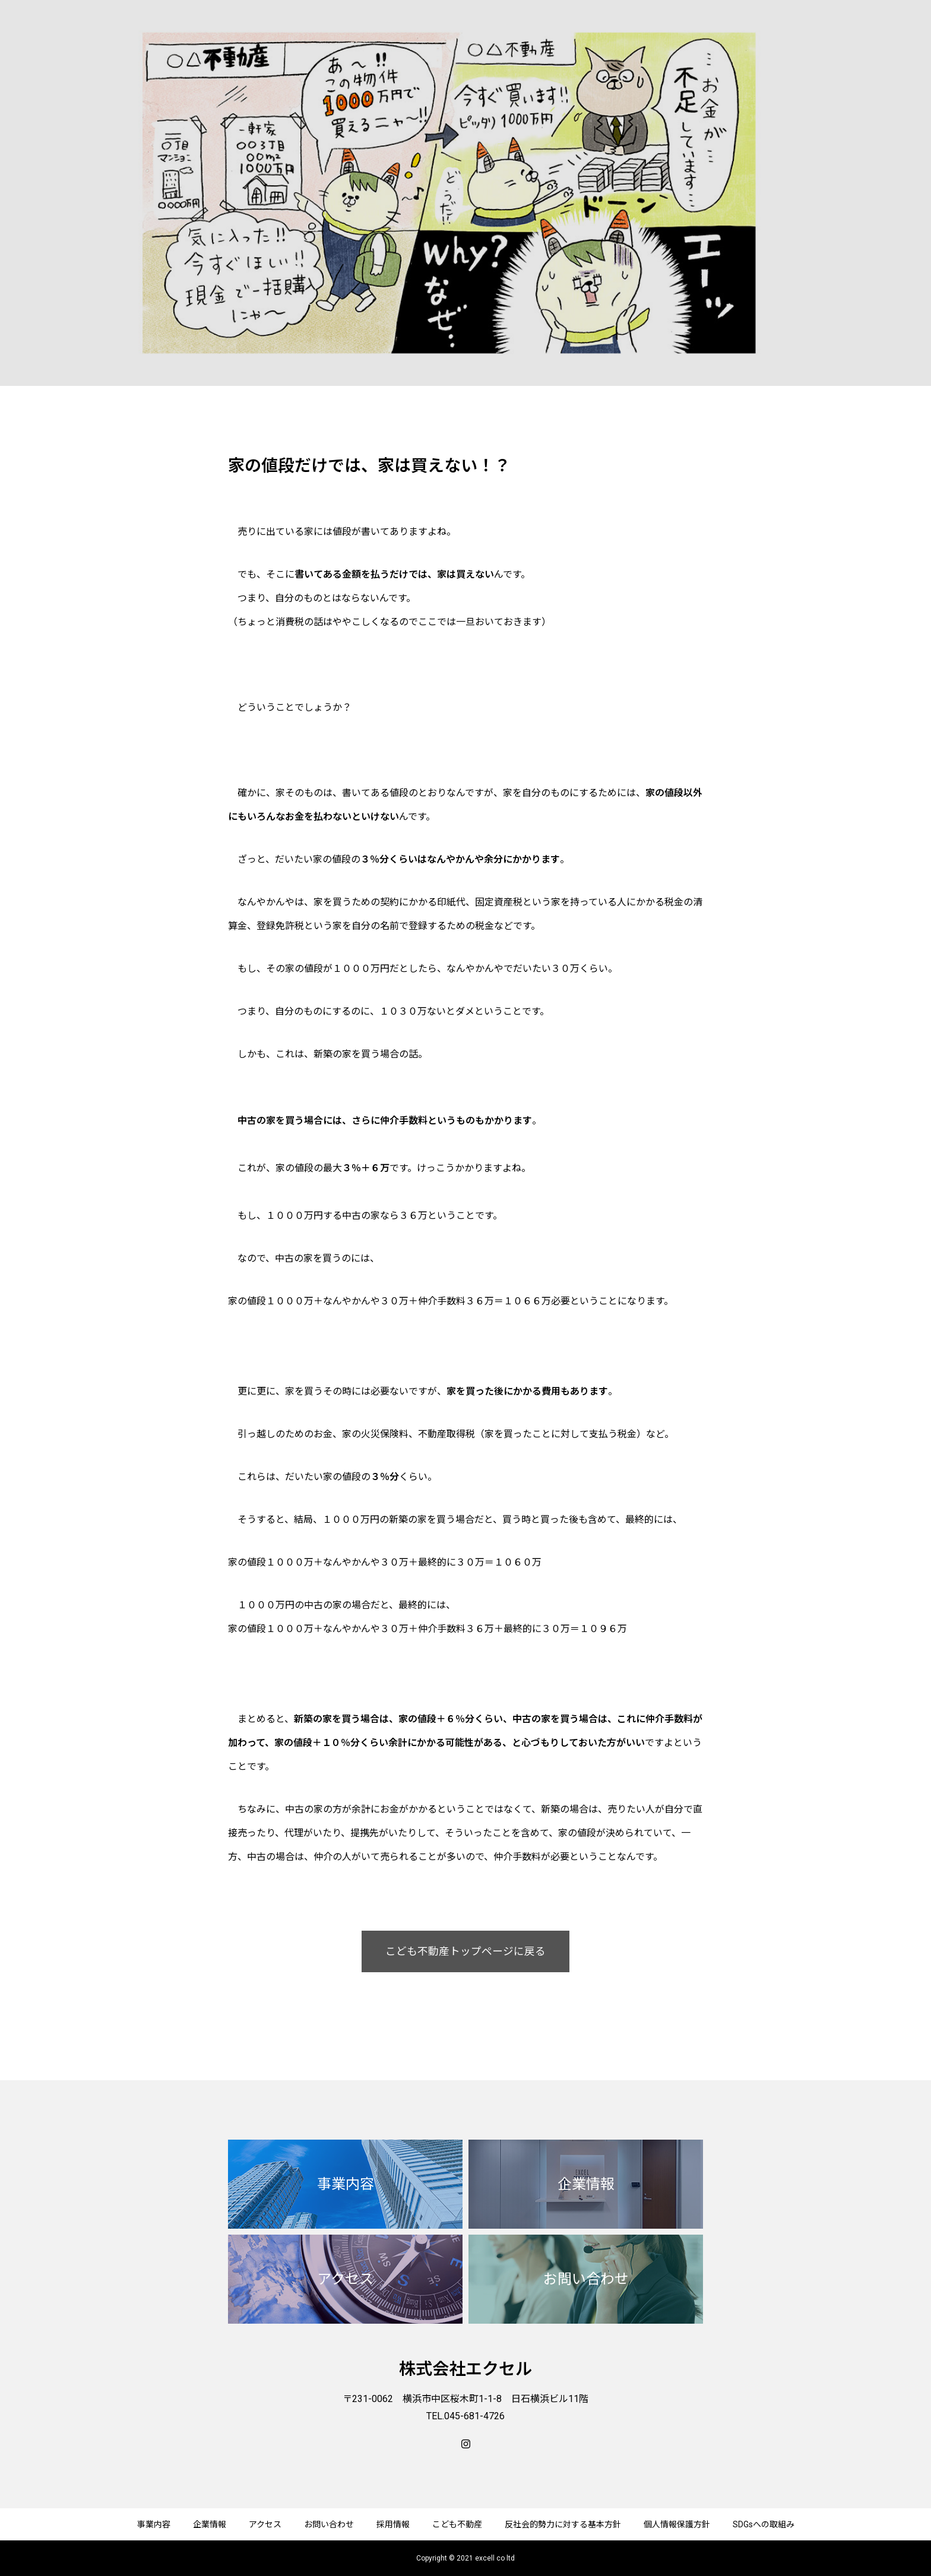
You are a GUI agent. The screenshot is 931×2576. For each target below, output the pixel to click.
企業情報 (209, 2524)
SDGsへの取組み (763, 2524)
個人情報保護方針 (677, 2524)
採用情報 (393, 2524)
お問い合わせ (329, 2524)
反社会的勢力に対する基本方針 (563, 2524)
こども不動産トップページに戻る (465, 1951)
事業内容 (153, 2524)
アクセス (265, 2524)
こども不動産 (457, 2524)
